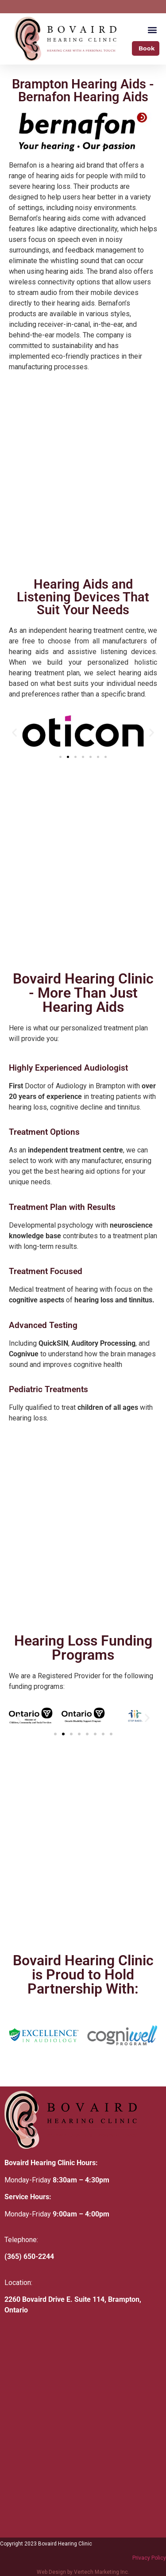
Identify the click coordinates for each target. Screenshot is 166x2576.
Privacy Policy (149, 2558)
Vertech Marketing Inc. (101, 2572)
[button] (152, 29)
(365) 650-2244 (29, 2256)
